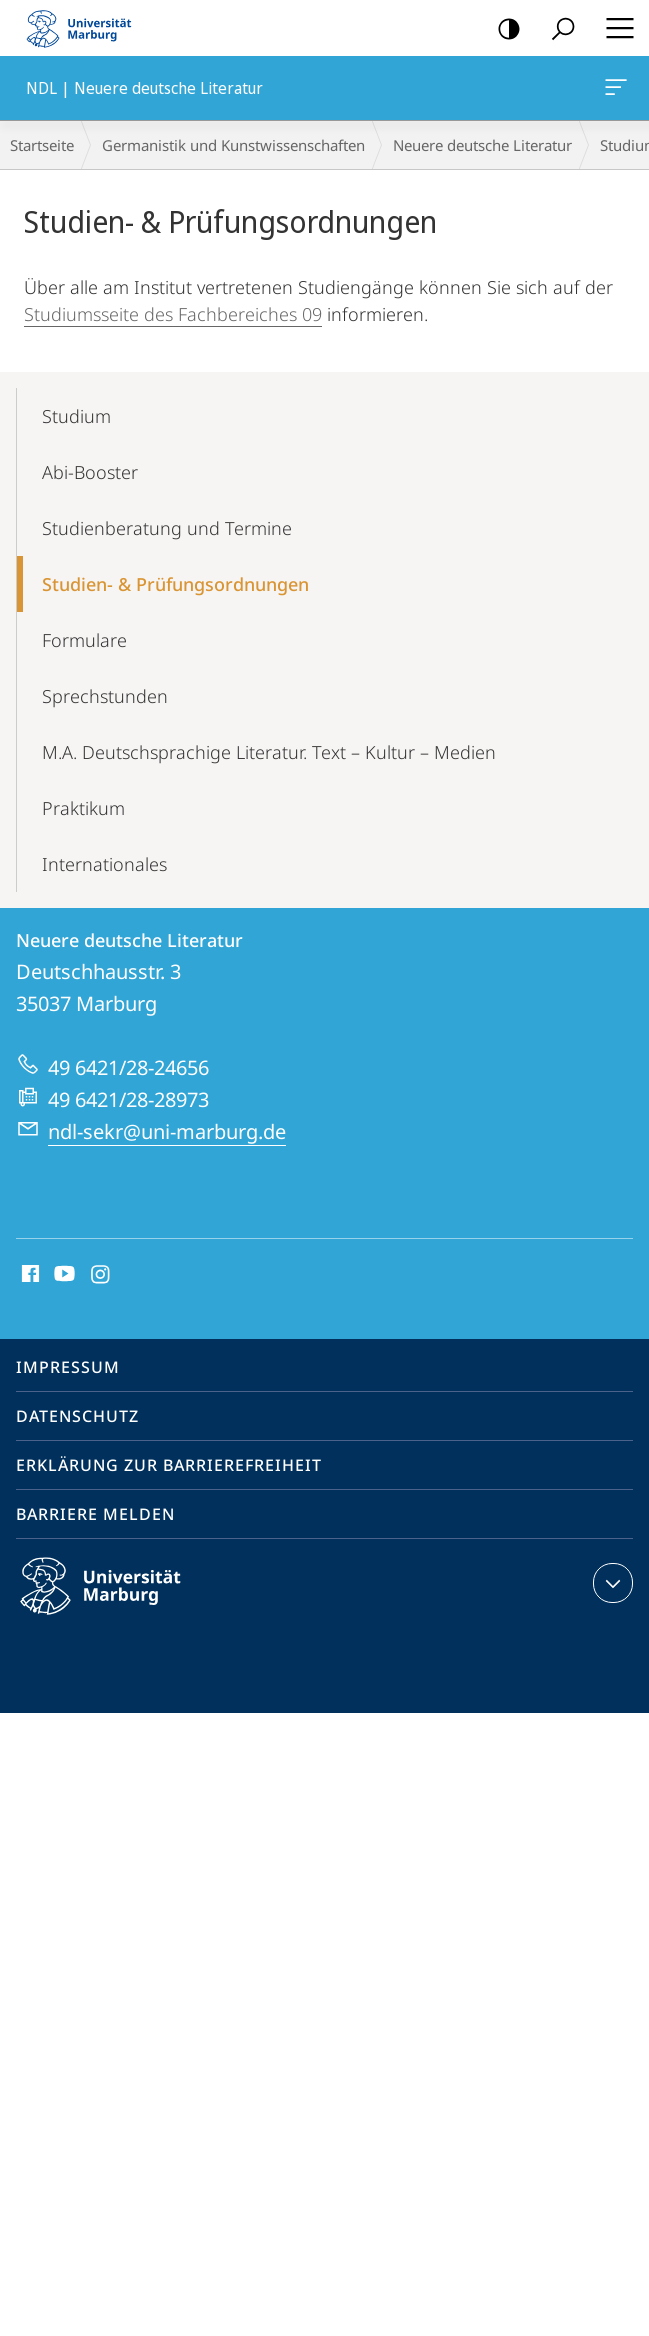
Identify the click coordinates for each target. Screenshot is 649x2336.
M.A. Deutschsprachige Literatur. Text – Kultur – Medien (269, 752)
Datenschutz (77, 1416)
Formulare (84, 640)
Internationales (104, 864)
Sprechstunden (105, 696)
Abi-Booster (90, 472)
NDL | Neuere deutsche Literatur (614, 91)
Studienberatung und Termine (167, 528)
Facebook (28, 1275)
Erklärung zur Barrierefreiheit (169, 1465)
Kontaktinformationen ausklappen (610, 1583)
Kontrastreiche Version (502, 29)
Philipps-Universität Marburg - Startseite (85, 28)
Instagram (101, 1275)
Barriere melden (95, 1514)
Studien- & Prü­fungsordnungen (175, 584)
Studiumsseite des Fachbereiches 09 (173, 314)
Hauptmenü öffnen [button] (614, 28)
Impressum (68, 1367)
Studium (76, 416)
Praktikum (83, 808)
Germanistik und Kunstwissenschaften (233, 145)
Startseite (42, 145)
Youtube (62, 1275)
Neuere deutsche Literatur (482, 145)
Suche (556, 29)
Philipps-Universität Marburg (118, 1602)
